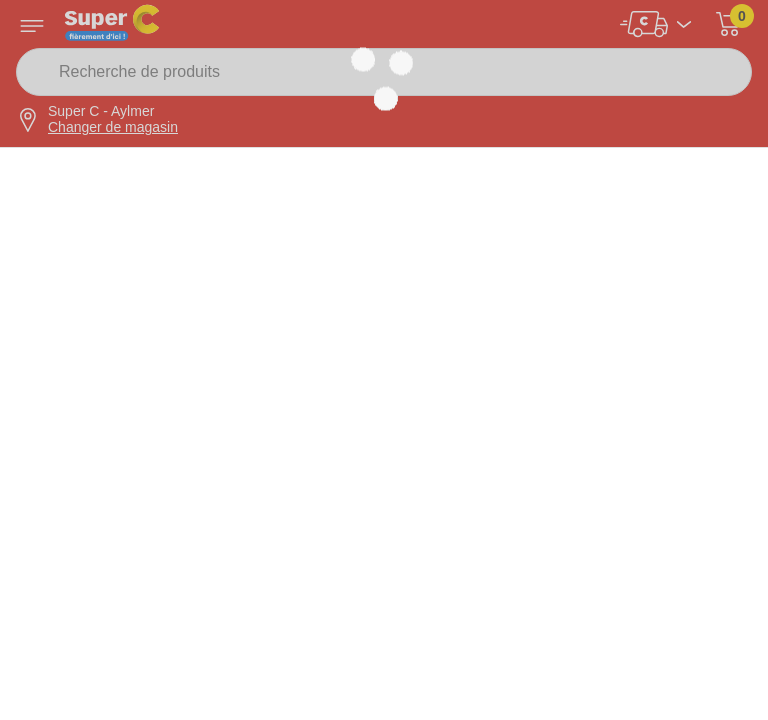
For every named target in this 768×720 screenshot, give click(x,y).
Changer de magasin (113, 127)
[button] (728, 24)
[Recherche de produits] (384, 72)
